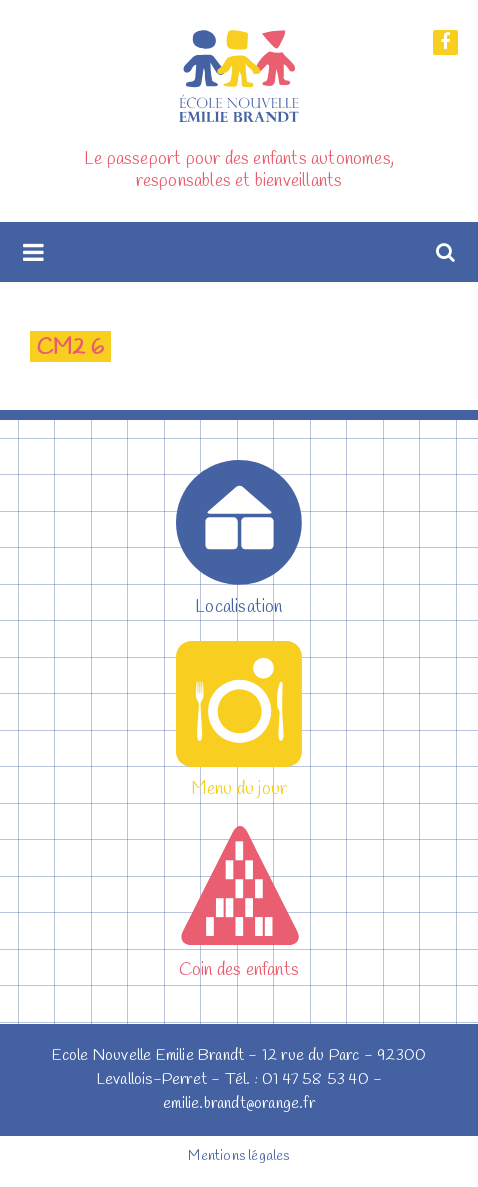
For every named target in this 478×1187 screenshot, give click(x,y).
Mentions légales (238, 1156)
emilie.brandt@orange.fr (239, 1103)
